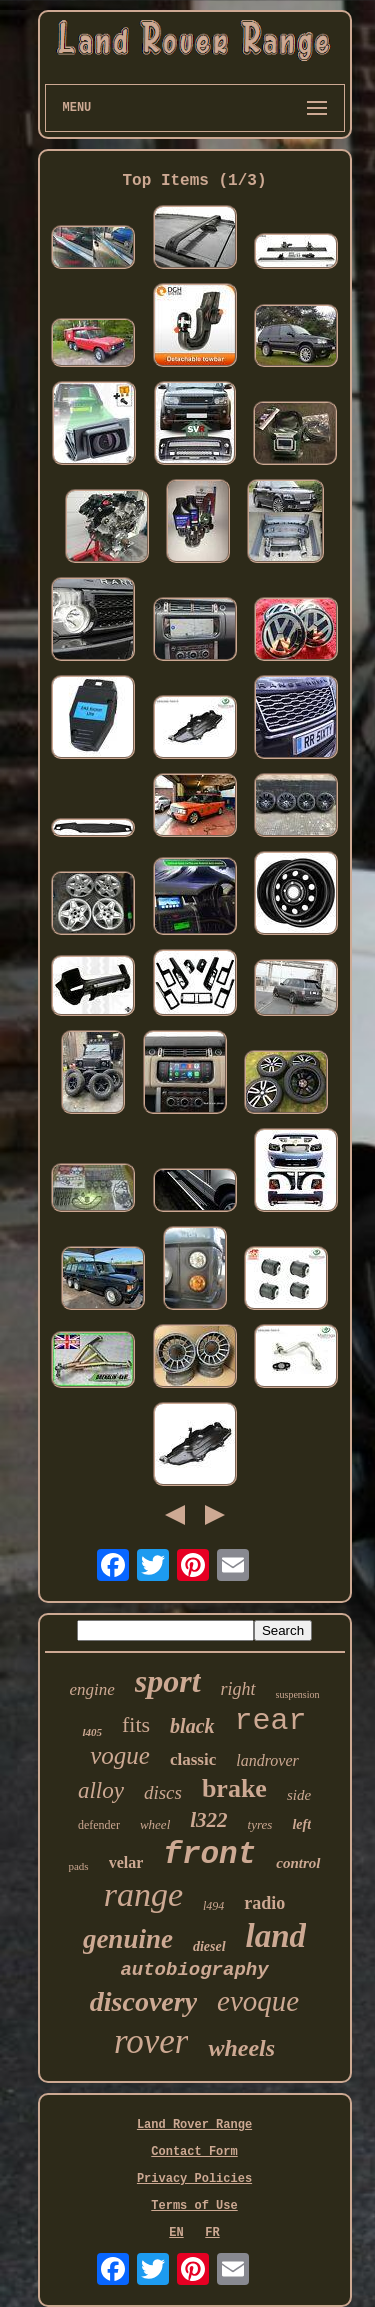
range (143, 1894)
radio (264, 1903)
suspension (298, 1694)
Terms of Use (194, 2206)
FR (212, 2233)
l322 (208, 1820)
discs (163, 1792)
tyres (260, 1824)
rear (271, 1721)
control (298, 1863)
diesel (209, 1946)
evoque (258, 2001)
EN (176, 2233)
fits (136, 1724)
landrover (267, 1760)
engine (91, 1689)
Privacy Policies (194, 2179)
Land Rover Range (194, 2125)
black (192, 1726)
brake (234, 1788)
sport (168, 1681)
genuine (128, 1939)
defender (99, 1825)
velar (126, 1862)
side (299, 1795)
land (276, 1936)
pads (78, 1866)
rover (151, 2041)
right (238, 1689)
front (209, 1854)
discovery (143, 2001)
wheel (155, 1824)
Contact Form (194, 2152)
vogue (120, 1755)
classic (193, 1759)
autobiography (194, 1970)
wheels (241, 2048)
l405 (92, 1732)
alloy (101, 1790)
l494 (213, 1906)
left (301, 1824)
